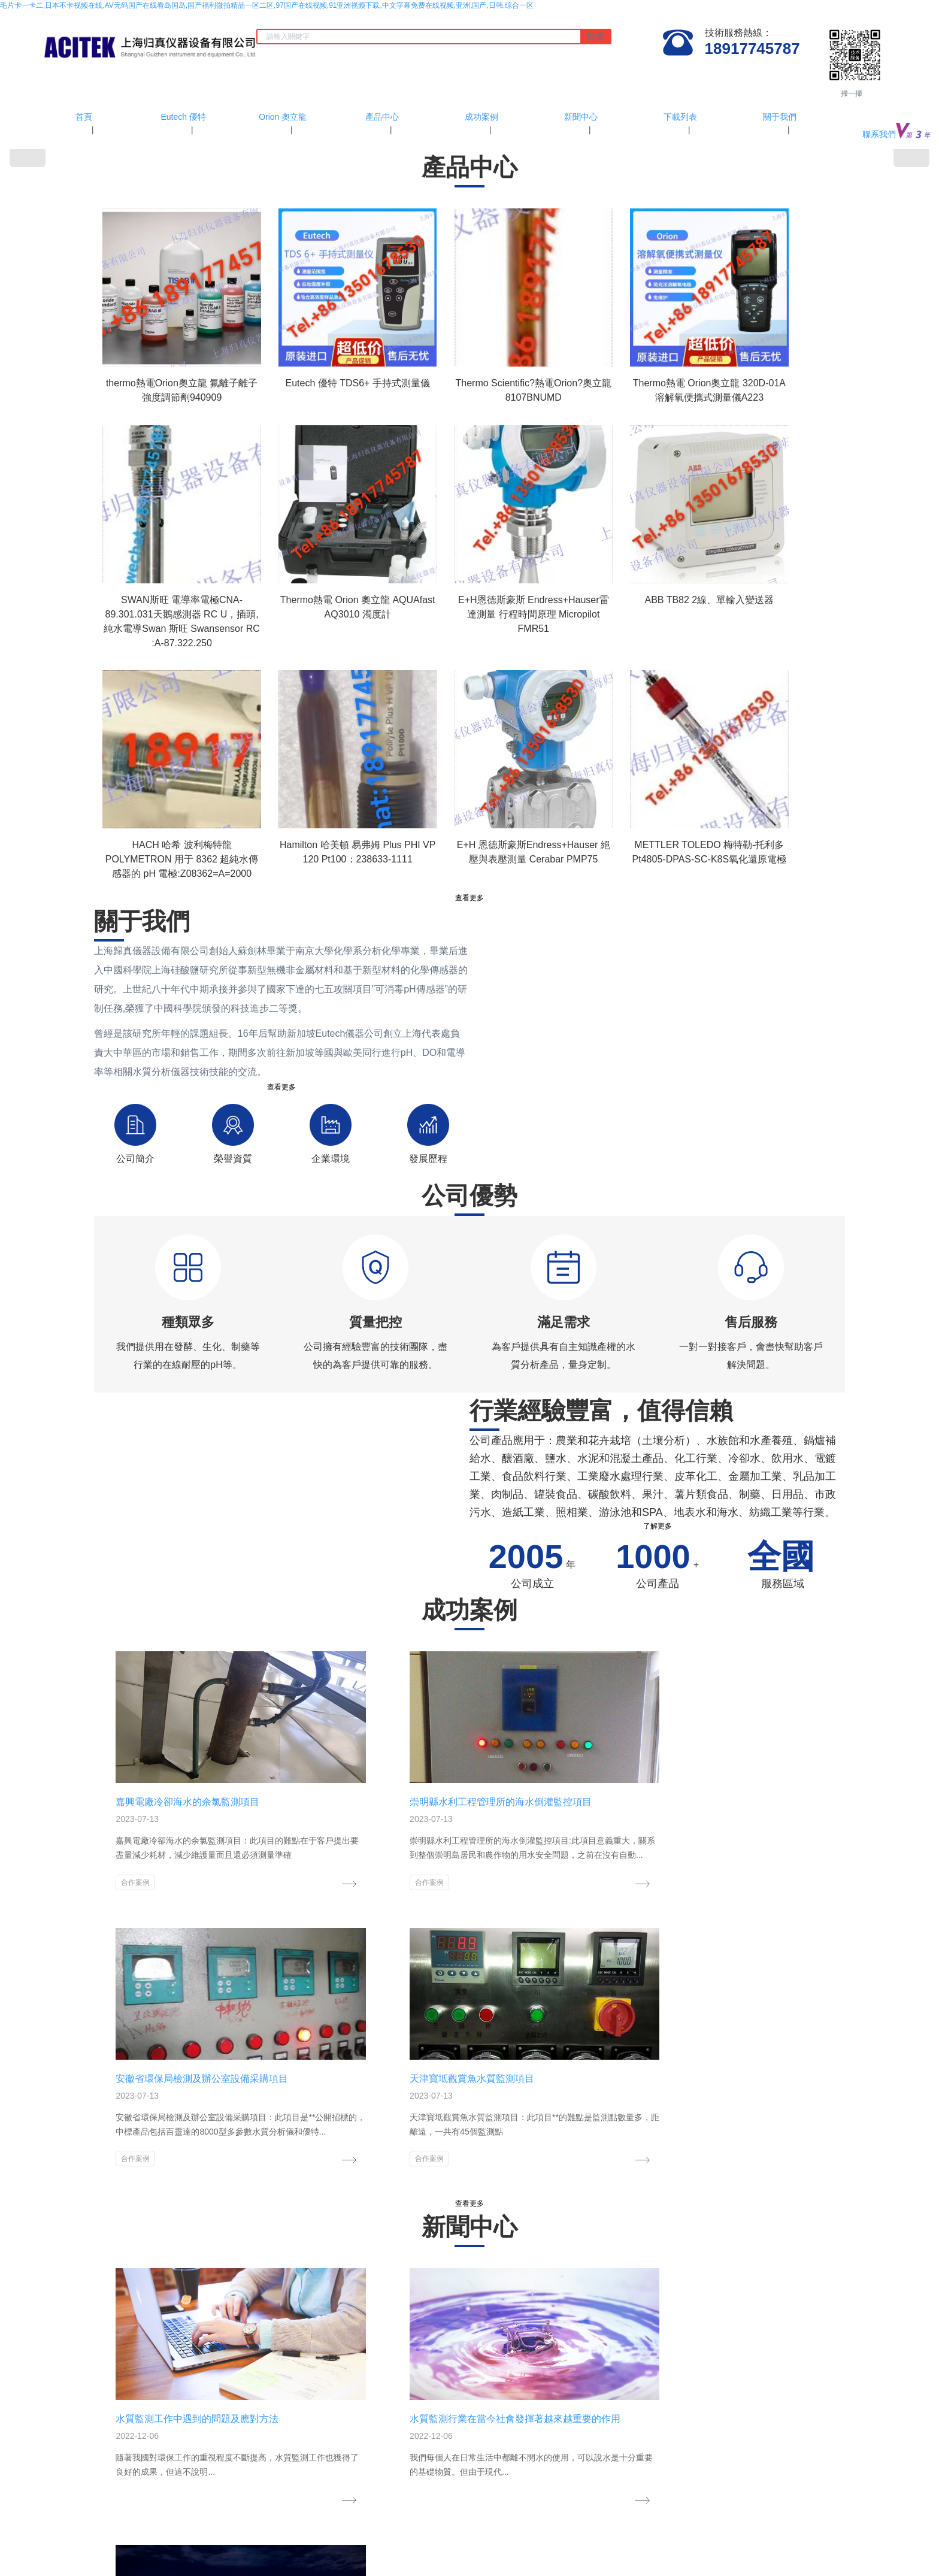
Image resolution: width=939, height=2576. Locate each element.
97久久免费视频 (285, 2527)
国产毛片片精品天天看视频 (212, 2506)
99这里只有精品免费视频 (659, 2506)
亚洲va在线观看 (508, 2527)
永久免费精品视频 (249, 2538)
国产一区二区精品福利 (783, 2517)
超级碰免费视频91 (423, 2538)
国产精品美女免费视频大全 (573, 2506)
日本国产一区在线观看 (869, 2560)
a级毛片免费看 (201, 2560)
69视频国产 (659, 2560)
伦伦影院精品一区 (830, 2506)
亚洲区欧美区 (203, 2549)
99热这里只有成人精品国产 (97, 2570)
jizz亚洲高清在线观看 (59, 2517)
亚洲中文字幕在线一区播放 (858, 2549)
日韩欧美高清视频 (46, 2560)
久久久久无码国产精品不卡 (188, 2570)
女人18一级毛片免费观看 (438, 2517)
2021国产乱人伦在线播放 (137, 2517)
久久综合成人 (337, 2549)
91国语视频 (247, 2549)
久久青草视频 (367, 2560)
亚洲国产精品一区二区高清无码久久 (468, 2506)
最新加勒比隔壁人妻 (57, 2527)
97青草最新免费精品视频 (354, 2517)
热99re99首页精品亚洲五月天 (47, 2538)
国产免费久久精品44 (395, 2549)
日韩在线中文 (551, 2517)
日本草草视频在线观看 (566, 2549)
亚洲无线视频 (256, 2570)
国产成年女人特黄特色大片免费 (796, 2538)
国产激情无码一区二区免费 (830, 2527)
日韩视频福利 (290, 2549)
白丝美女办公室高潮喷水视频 (750, 2506)
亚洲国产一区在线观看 (371, 2506)
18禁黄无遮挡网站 (906, 2527)
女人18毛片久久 (84, 2506)
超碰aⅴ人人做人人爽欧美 (689, 2527)
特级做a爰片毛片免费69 (615, 2517)
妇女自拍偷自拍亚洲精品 (597, 2560)
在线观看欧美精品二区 (181, 2538)
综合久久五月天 (316, 2560)
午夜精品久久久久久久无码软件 (442, 2560)
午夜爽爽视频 (119, 2538)
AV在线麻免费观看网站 (352, 2527)
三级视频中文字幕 (696, 2549)
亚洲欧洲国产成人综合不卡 (137, 2527)
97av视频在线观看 (258, 2560)
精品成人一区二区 (852, 2517)
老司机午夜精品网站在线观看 (479, 2549)
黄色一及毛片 (156, 2549)
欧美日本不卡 (789, 2549)
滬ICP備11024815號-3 (469, 2424)
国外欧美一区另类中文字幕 (701, 2517)
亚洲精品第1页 (103, 2560)
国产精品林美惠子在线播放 (435, 2527)
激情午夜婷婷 (152, 2560)
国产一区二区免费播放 (793, 2560)
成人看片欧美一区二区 (295, 2506)
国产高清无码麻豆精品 (717, 2560)
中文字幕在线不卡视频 (220, 2527)
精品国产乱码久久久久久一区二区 (591, 2527)
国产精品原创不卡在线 (553, 2538)
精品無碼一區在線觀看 (273, 2517)
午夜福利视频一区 (634, 2549)
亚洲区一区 (746, 2549)
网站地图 (550, 2495)
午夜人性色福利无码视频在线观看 (336, 2538)
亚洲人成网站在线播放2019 (699, 2538)
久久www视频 (504, 2517)
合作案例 (122, 1836)
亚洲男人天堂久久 (525, 2560)
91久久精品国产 (43, 2549)
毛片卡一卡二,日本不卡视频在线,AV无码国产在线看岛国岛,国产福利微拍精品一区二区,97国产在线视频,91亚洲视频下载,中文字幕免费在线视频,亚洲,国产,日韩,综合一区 (267, 5)
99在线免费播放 (139, 2506)
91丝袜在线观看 (206, 2517)
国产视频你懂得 (757, 2527)
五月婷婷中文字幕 (621, 2538)
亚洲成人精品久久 (484, 2538)
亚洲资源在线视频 (102, 2549)
